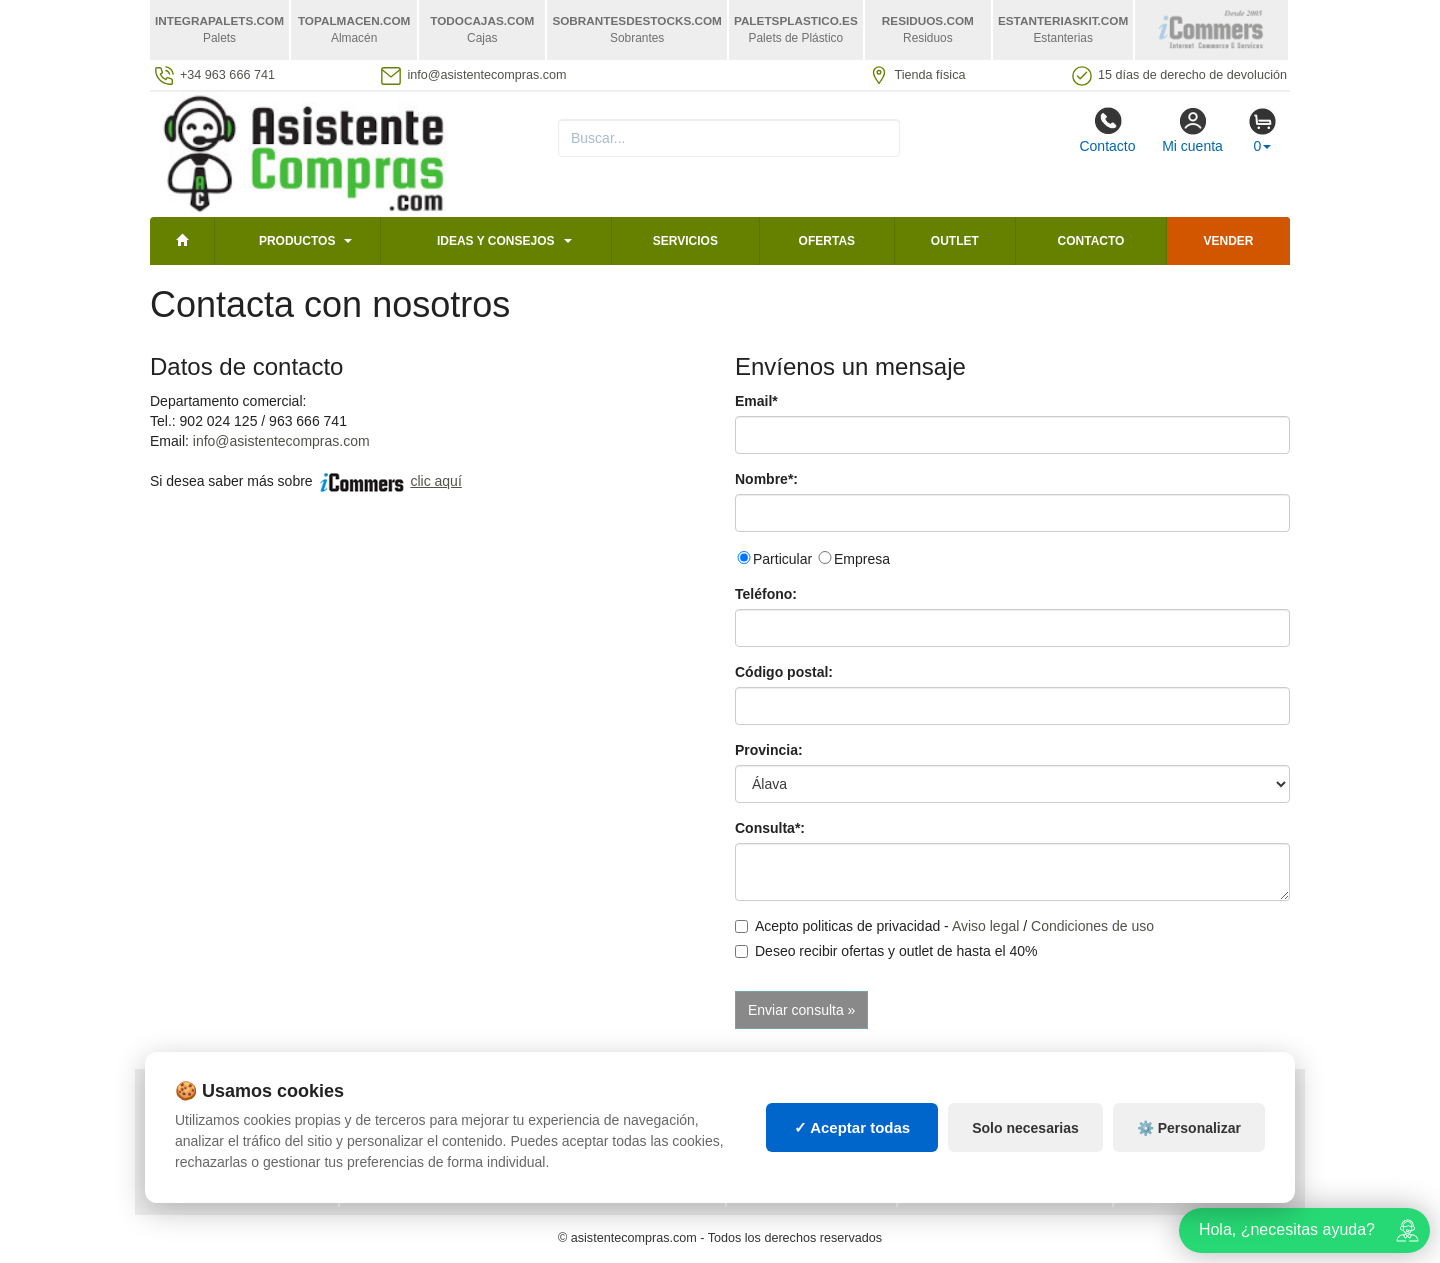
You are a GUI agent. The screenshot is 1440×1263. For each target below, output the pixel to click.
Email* (756, 401)
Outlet (955, 241)
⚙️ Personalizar (1189, 1128)
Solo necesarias (1025, 1128)
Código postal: (784, 672)
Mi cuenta (1192, 130)
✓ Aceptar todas (852, 1127)
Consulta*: (770, 828)
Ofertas (827, 241)
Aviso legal (985, 926)
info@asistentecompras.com (281, 441)
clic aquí (435, 481)
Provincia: (769, 750)
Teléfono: (766, 594)
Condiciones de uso (1092, 926)
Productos (297, 241)
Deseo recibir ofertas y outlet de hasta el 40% (886, 951)
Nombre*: (766, 479)
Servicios (685, 241)
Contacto (1107, 130)
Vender (1229, 241)
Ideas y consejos (496, 241)
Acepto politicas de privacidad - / (944, 926)
